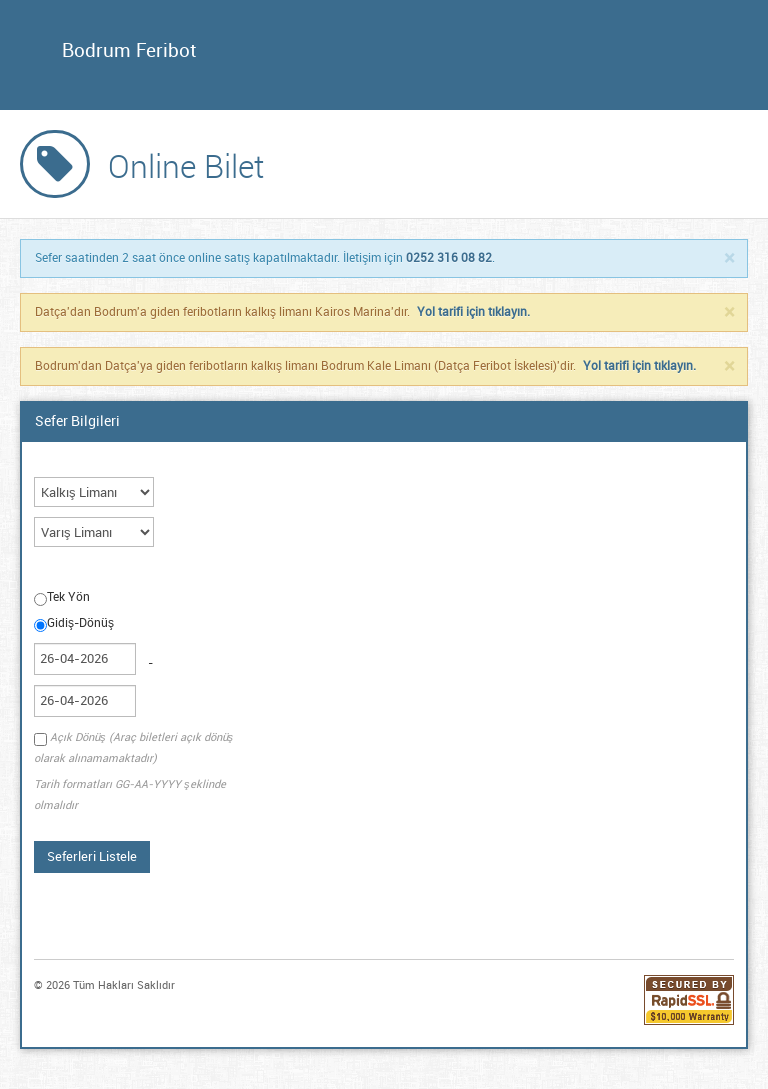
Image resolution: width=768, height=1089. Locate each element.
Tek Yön (62, 598)
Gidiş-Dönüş (74, 624)
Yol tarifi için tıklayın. (473, 312)
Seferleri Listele (92, 856)
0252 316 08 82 (449, 258)
